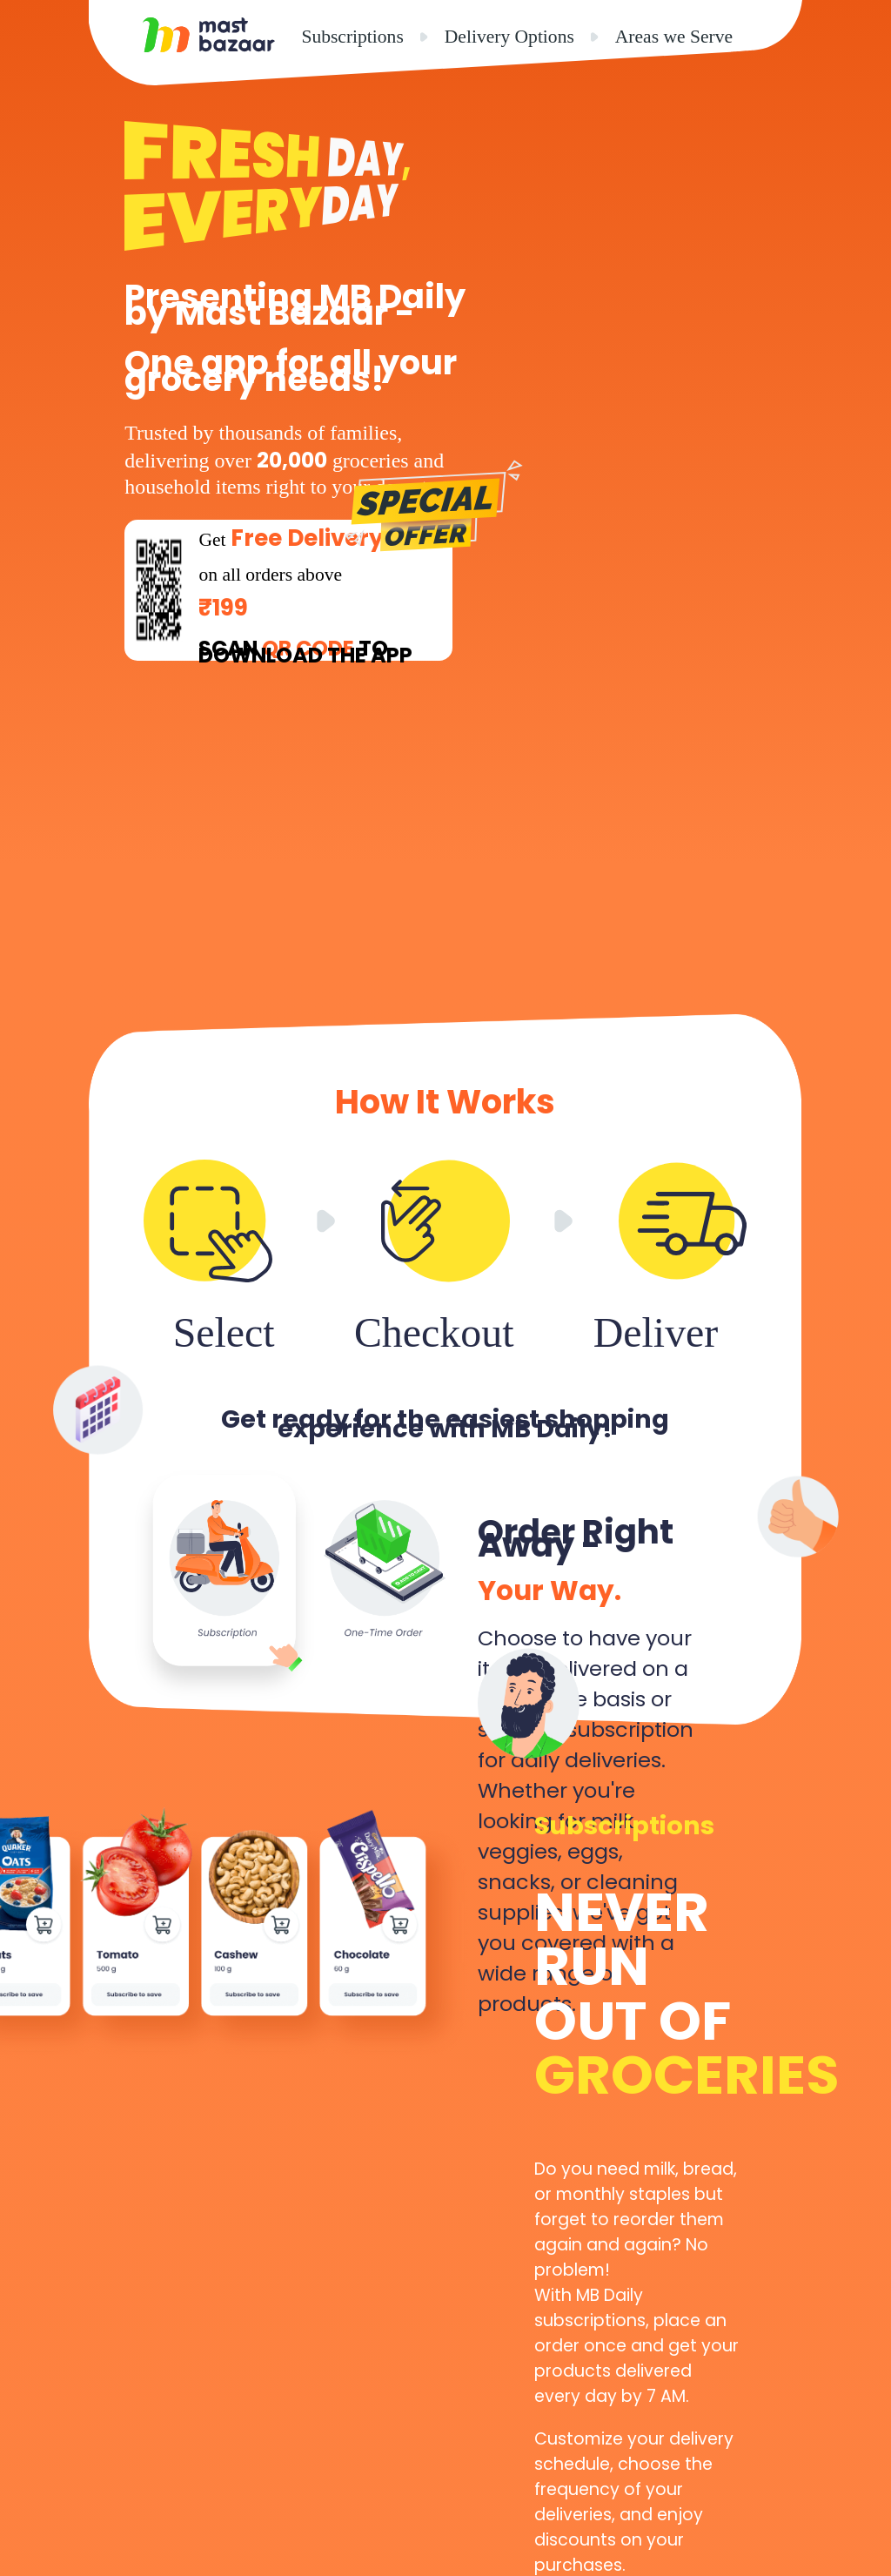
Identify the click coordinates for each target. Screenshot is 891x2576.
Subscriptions (352, 36)
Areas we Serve (674, 36)
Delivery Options (509, 36)
